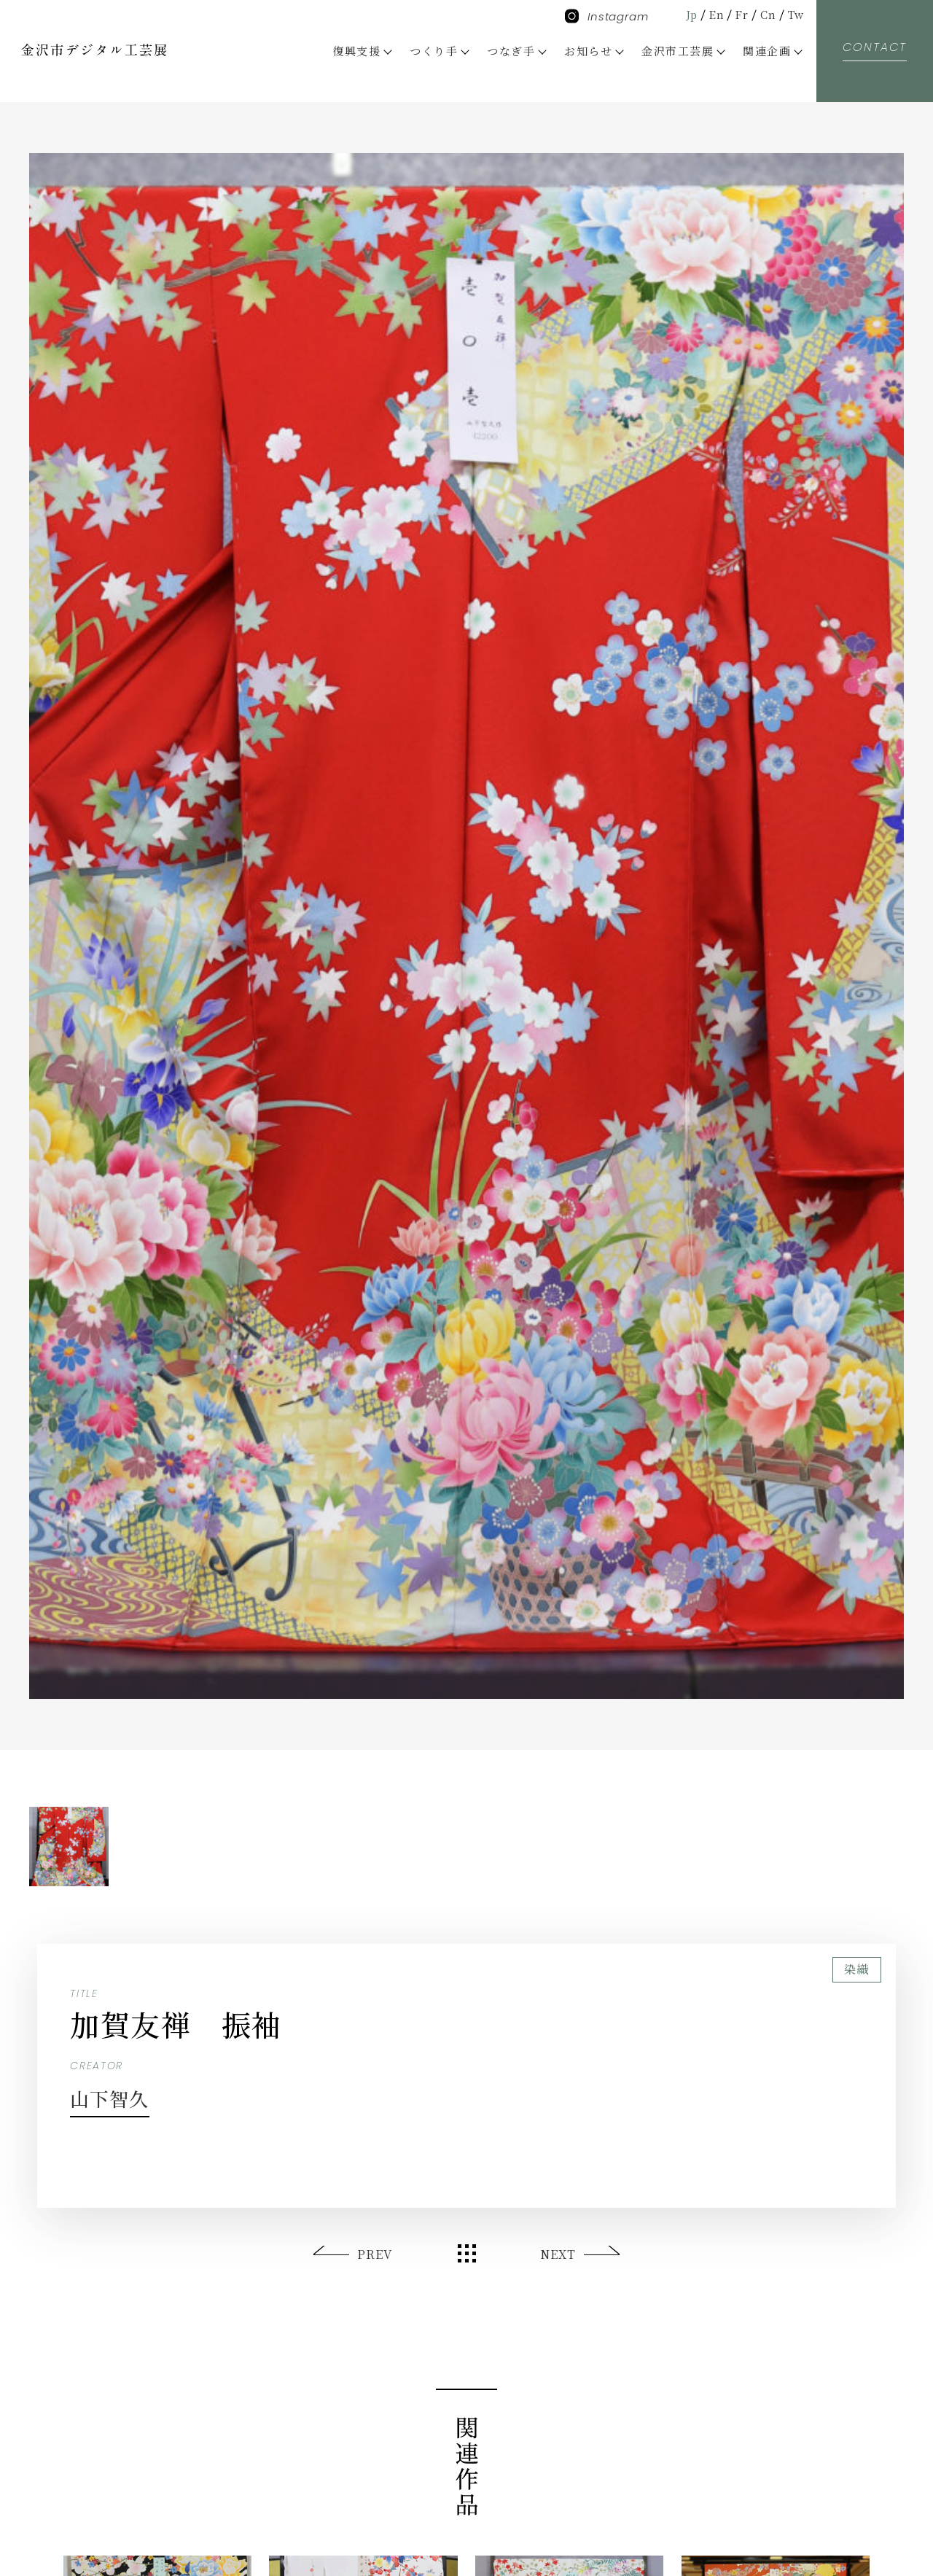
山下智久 (116, 2097)
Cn (766, 14)
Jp (685, 14)
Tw (795, 14)
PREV (375, 2254)
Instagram (607, 16)
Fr (739, 14)
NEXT (557, 2254)
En (712, 14)
